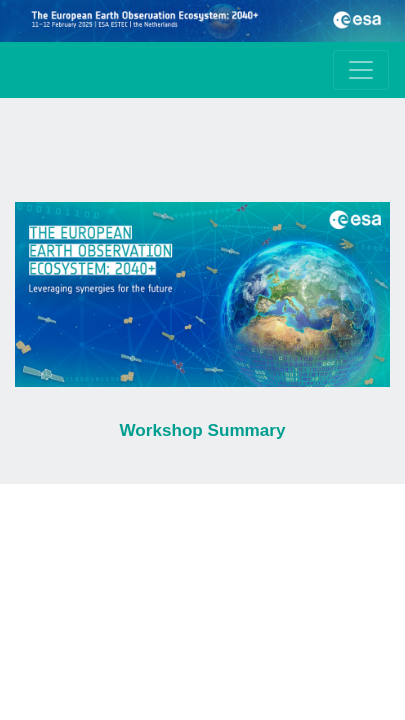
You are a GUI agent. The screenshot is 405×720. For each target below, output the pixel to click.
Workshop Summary (202, 430)
